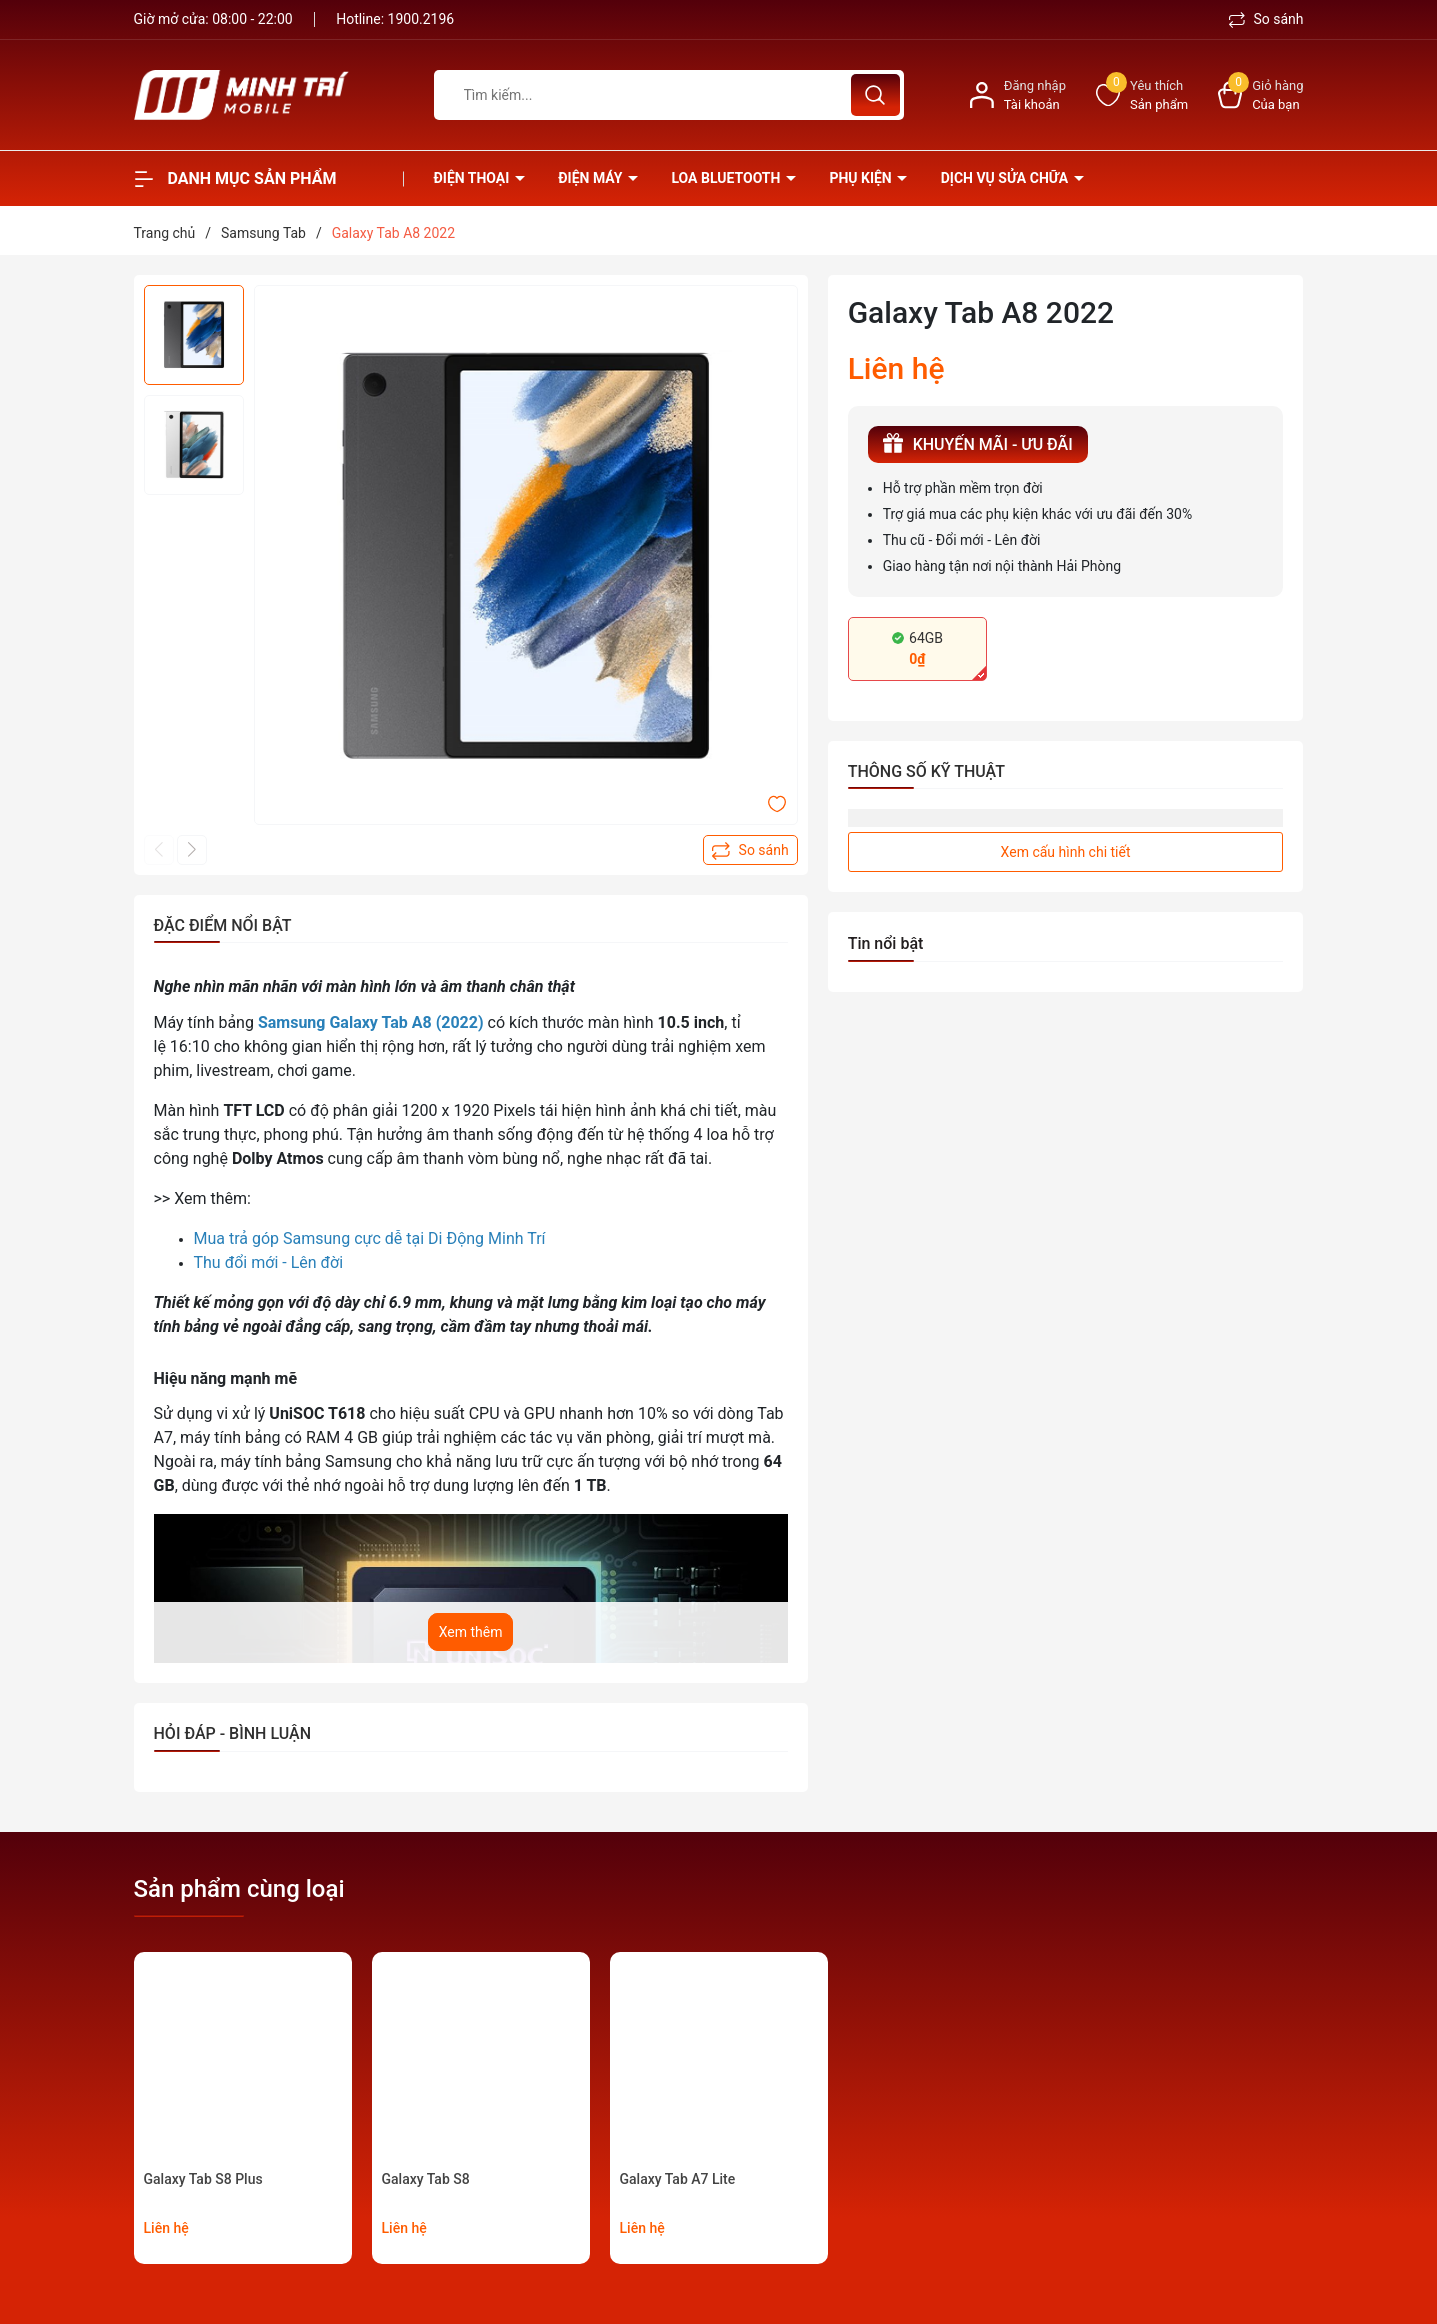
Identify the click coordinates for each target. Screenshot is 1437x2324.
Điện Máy (592, 178)
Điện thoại (473, 178)
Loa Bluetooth (727, 178)
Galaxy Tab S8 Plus (203, 2179)
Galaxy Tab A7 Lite (678, 2179)
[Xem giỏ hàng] (1260, 95)
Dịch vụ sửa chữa (1006, 178)
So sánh (1266, 19)
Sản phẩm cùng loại (239, 1889)
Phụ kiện (862, 178)
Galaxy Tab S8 (426, 2179)
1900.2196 (421, 19)
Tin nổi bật (886, 943)
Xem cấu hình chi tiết (1066, 852)
